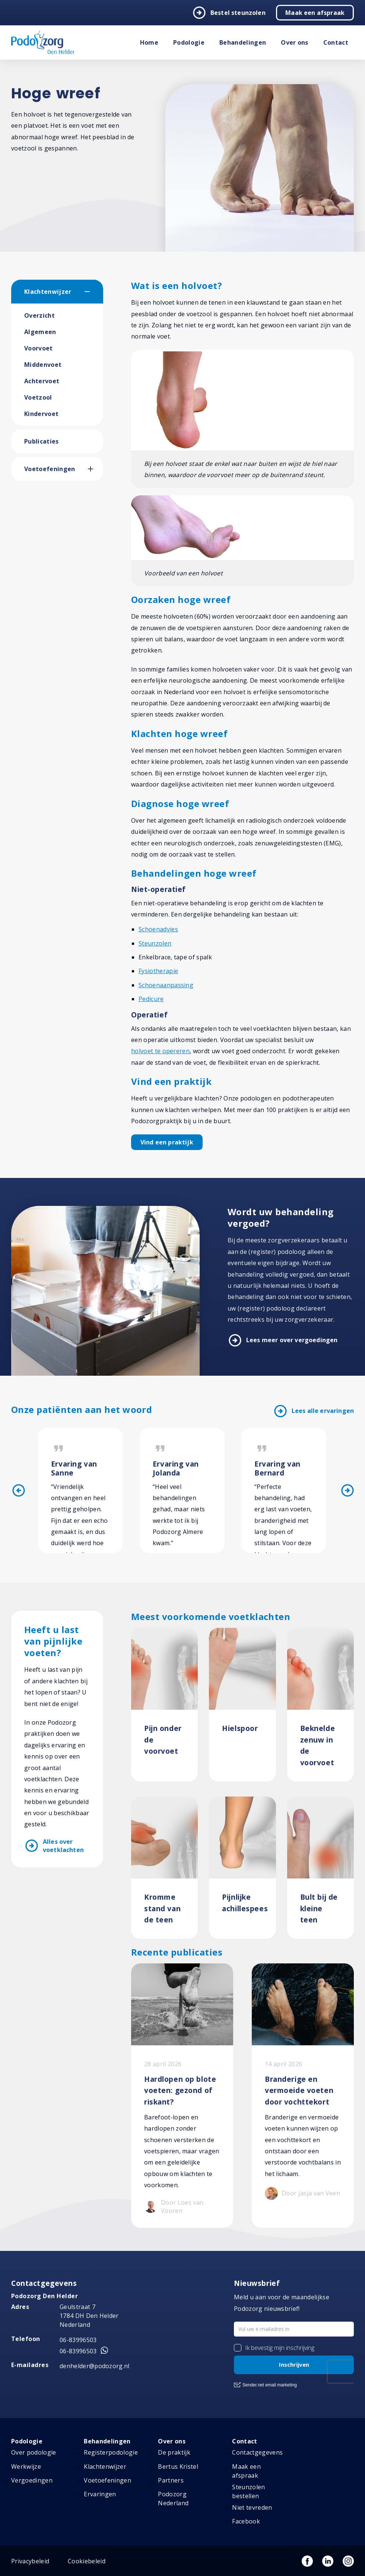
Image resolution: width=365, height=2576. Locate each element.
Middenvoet (42, 364)
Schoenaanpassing (166, 985)
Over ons (294, 42)
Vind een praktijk (166, 1142)
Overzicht (39, 315)
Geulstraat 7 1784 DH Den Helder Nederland (89, 2316)
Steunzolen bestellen (248, 2491)
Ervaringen (100, 2494)
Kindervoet (41, 414)
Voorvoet (38, 348)
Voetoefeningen (49, 469)
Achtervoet (41, 381)
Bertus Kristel (178, 2466)
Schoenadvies (158, 929)
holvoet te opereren (160, 1051)
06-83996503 (78, 2340)
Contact (335, 42)
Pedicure (151, 999)
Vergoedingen (32, 2480)
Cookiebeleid (86, 2561)
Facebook (246, 2521)
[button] (94, 292)
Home (149, 42)
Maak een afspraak (315, 13)
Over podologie (33, 2452)
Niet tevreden (252, 2507)
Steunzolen (155, 943)
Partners (171, 2480)
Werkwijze (26, 2466)
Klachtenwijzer (47, 292)
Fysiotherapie (158, 971)
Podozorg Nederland (173, 2498)
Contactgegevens (257, 2452)
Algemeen (40, 332)
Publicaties (41, 441)
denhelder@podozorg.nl (95, 2366)
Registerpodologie (110, 2452)
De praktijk (174, 2452)
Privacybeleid (30, 2561)
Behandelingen (242, 42)
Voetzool (38, 397)
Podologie (188, 42)
